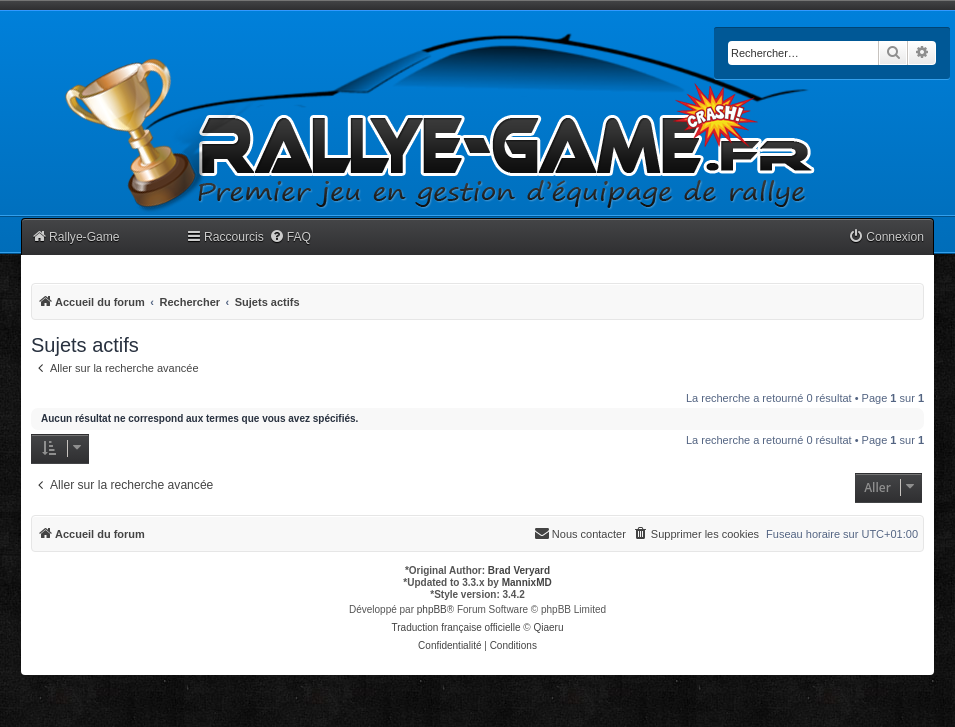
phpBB (432, 609)
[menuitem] (290, 237)
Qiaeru (548, 627)
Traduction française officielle (456, 627)
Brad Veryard (519, 570)
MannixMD (527, 582)
